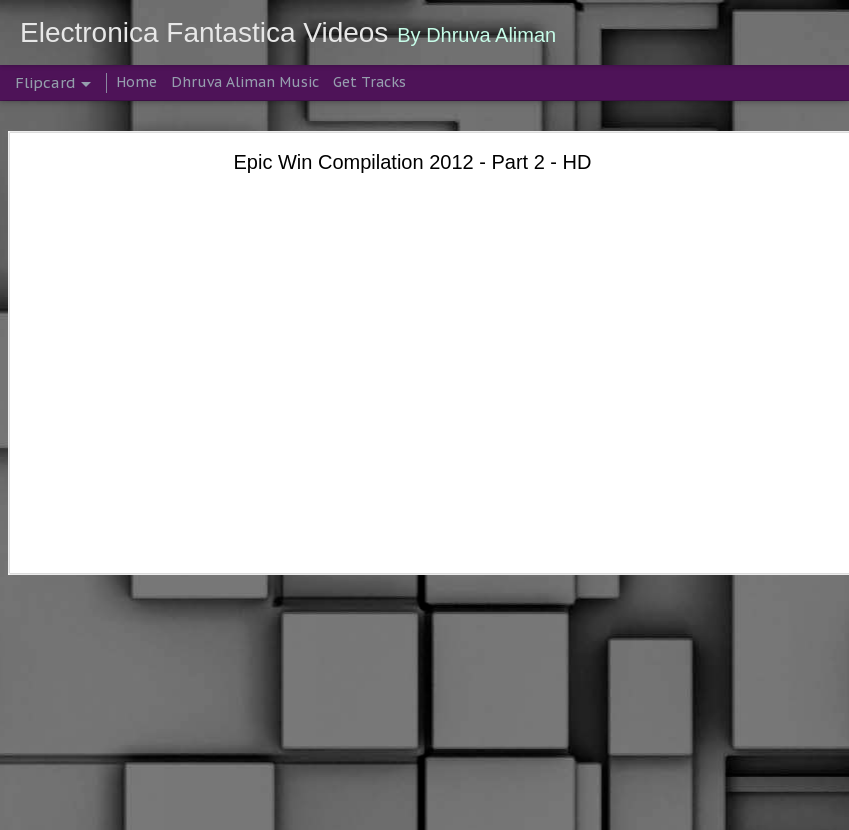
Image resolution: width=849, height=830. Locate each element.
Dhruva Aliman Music (245, 82)
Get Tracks (369, 82)
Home (136, 82)
